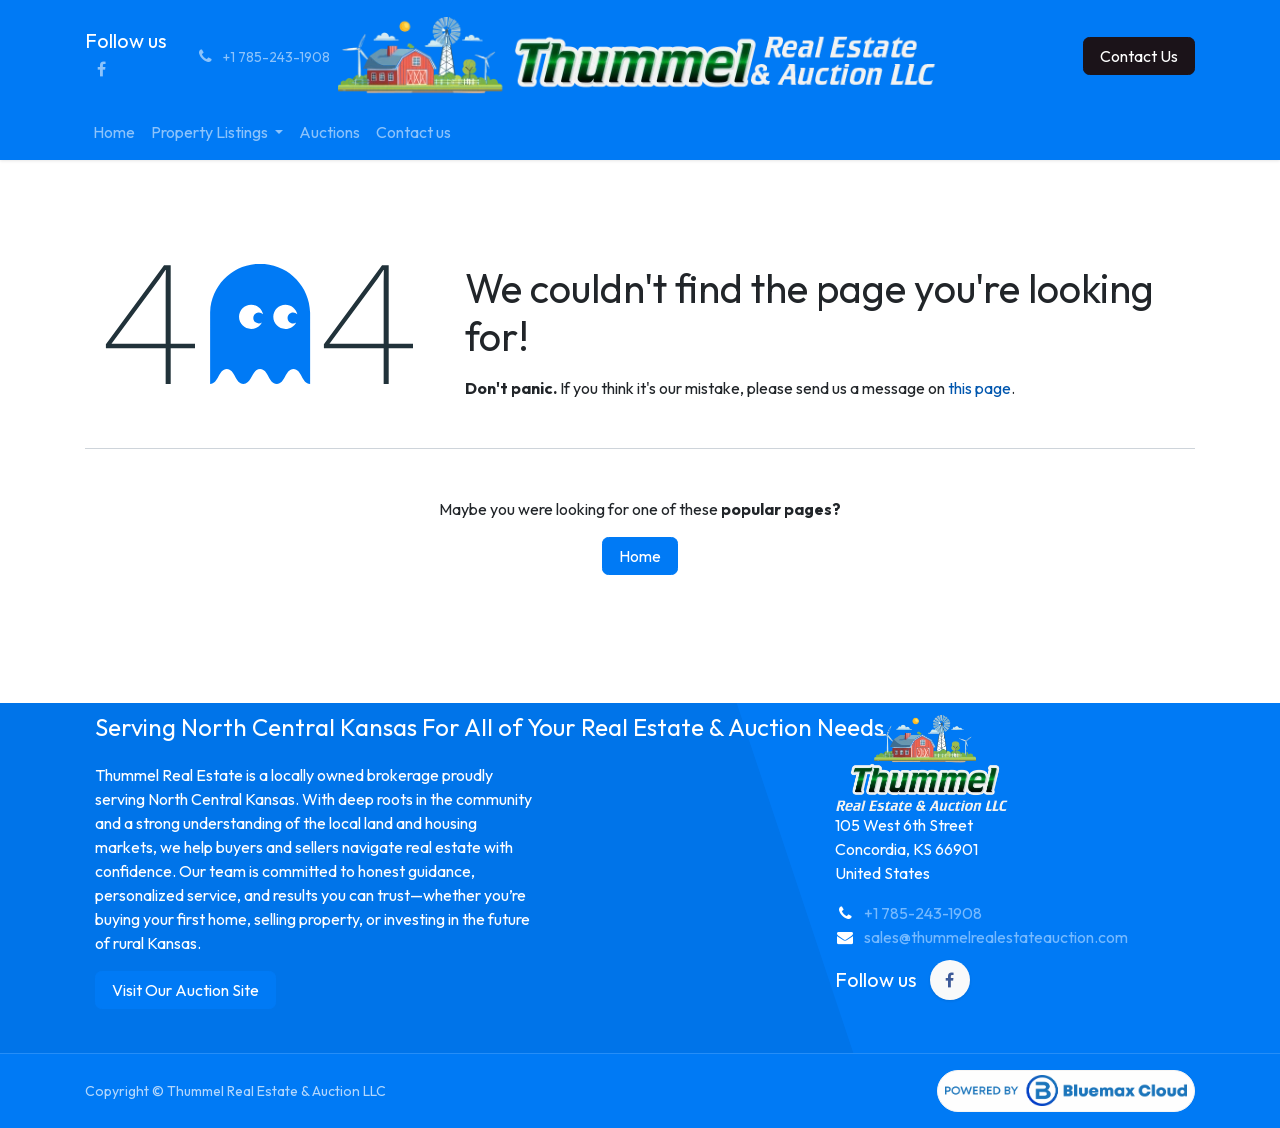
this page (979, 388)
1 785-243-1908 (927, 913)
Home (640, 556)
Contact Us (1139, 56)
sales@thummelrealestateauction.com (996, 937)
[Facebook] (101, 69)
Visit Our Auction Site (185, 990)
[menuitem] (114, 132)
